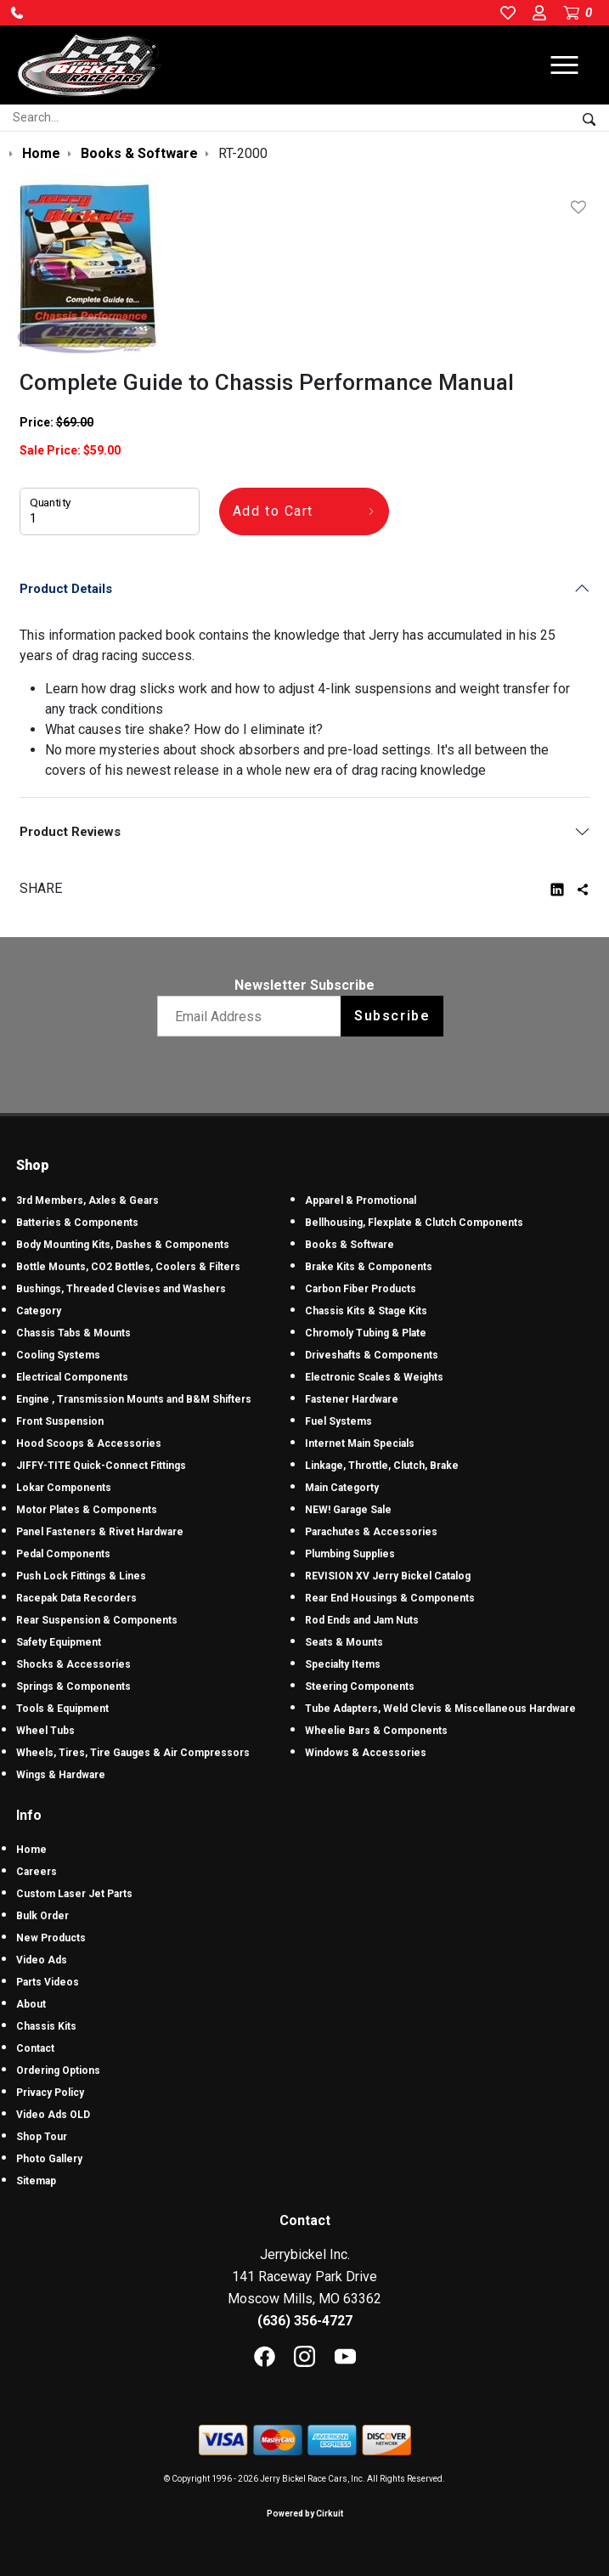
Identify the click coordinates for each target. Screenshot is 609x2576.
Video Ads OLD (53, 2115)
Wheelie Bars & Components (376, 1731)
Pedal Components (63, 1554)
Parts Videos (47, 1982)
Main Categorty (342, 1488)
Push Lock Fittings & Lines (81, 1576)
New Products (51, 1938)
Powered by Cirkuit (305, 2513)
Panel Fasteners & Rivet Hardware (99, 1532)
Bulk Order (42, 1916)
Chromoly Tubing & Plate (365, 1333)
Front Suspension (60, 1421)
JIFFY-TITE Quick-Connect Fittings (101, 1466)
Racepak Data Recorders (76, 1598)
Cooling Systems (58, 1355)
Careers (36, 1872)
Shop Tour (41, 2137)
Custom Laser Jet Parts (74, 1894)
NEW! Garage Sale (348, 1510)
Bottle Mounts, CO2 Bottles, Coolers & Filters (128, 1267)
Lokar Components (63, 1488)
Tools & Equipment (62, 1709)
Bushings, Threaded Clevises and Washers (121, 1289)
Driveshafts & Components (371, 1355)
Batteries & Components (77, 1223)
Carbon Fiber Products (360, 1289)
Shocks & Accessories (73, 1664)
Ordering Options (58, 2070)
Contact (35, 2048)
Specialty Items (343, 1664)
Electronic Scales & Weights (374, 1377)
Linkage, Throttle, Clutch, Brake (382, 1466)
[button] (17, 12)
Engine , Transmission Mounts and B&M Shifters (133, 1399)
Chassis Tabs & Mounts (73, 1333)
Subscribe (392, 1016)
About (31, 2004)
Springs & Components (73, 1686)
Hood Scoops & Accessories (88, 1443)
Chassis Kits (46, 2026)
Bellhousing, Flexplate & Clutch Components (414, 1223)
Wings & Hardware (60, 1775)
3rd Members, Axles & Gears (87, 1200)
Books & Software (349, 1245)
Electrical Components (72, 1377)
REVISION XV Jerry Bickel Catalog (388, 1576)
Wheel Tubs (45, 1731)
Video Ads (41, 1960)
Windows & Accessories (365, 1753)
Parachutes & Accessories (371, 1532)
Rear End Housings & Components (390, 1598)
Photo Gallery (49, 2159)
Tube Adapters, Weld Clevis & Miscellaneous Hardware (440, 1709)
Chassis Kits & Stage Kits (366, 1311)
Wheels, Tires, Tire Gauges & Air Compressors (133, 1753)
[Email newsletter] (252, 1016)
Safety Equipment (58, 1642)
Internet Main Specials (359, 1443)
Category (38, 1311)
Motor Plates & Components (86, 1510)
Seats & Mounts (344, 1642)
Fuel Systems (338, 1421)
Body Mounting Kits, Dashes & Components (122, 1245)
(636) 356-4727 (304, 2321)
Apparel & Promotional (360, 1200)
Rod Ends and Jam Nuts (362, 1620)
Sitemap (36, 2181)
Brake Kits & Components (368, 1267)
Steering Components (359, 1686)
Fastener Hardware (351, 1399)
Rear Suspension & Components (97, 1620)
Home (31, 1850)
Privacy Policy (50, 2093)
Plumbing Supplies (350, 1554)
